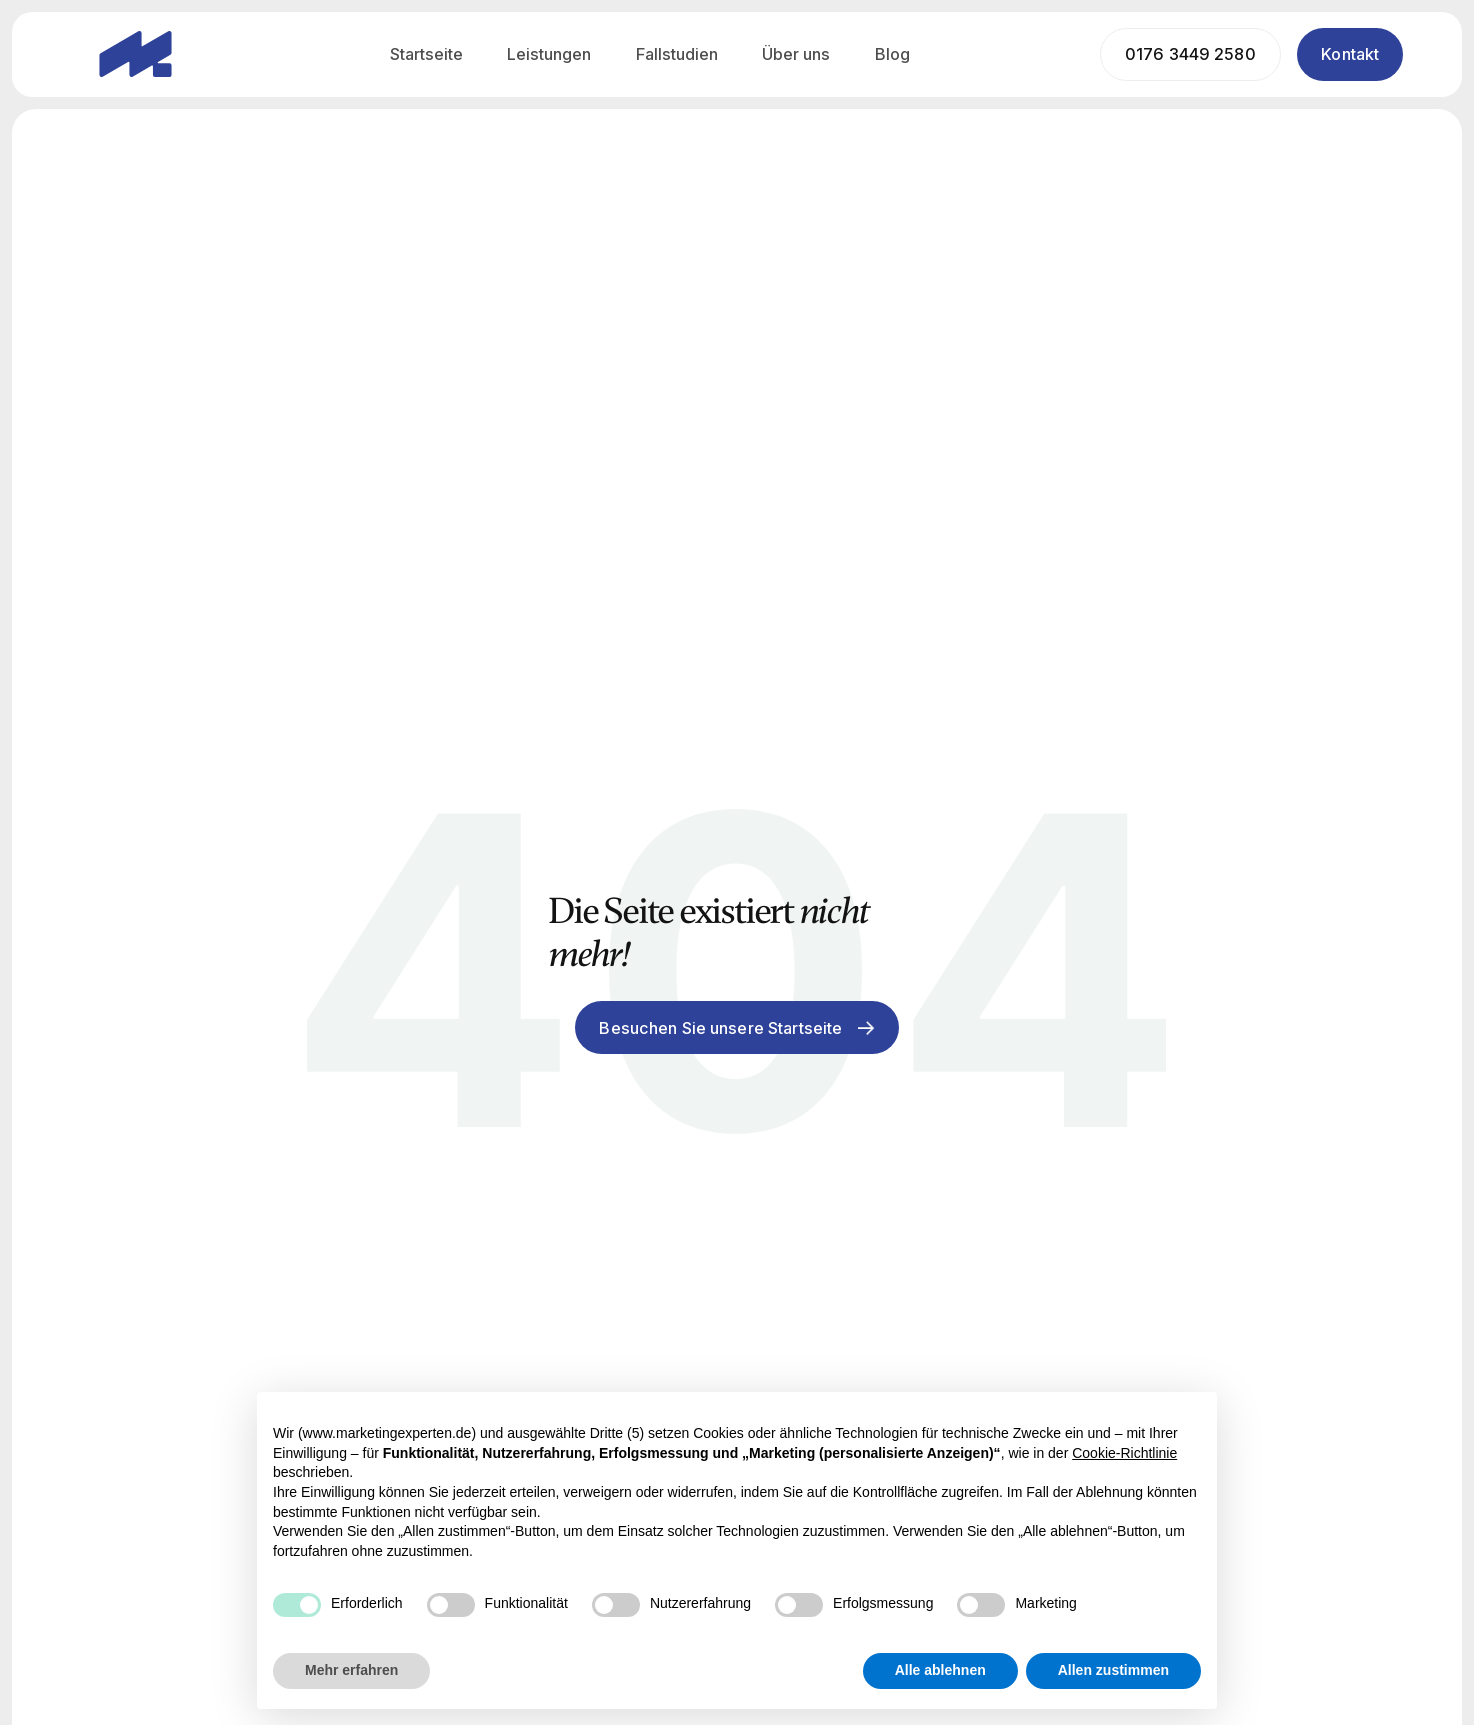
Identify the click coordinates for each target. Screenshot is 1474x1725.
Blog (892, 54)
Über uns (796, 54)
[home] (135, 54)
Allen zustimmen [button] (1113, 1670)
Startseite (426, 54)
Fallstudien (677, 54)
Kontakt (1350, 54)
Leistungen (549, 54)
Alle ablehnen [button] (940, 1670)
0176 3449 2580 (1190, 54)
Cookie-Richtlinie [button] (1124, 1453)
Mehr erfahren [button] (351, 1670)
